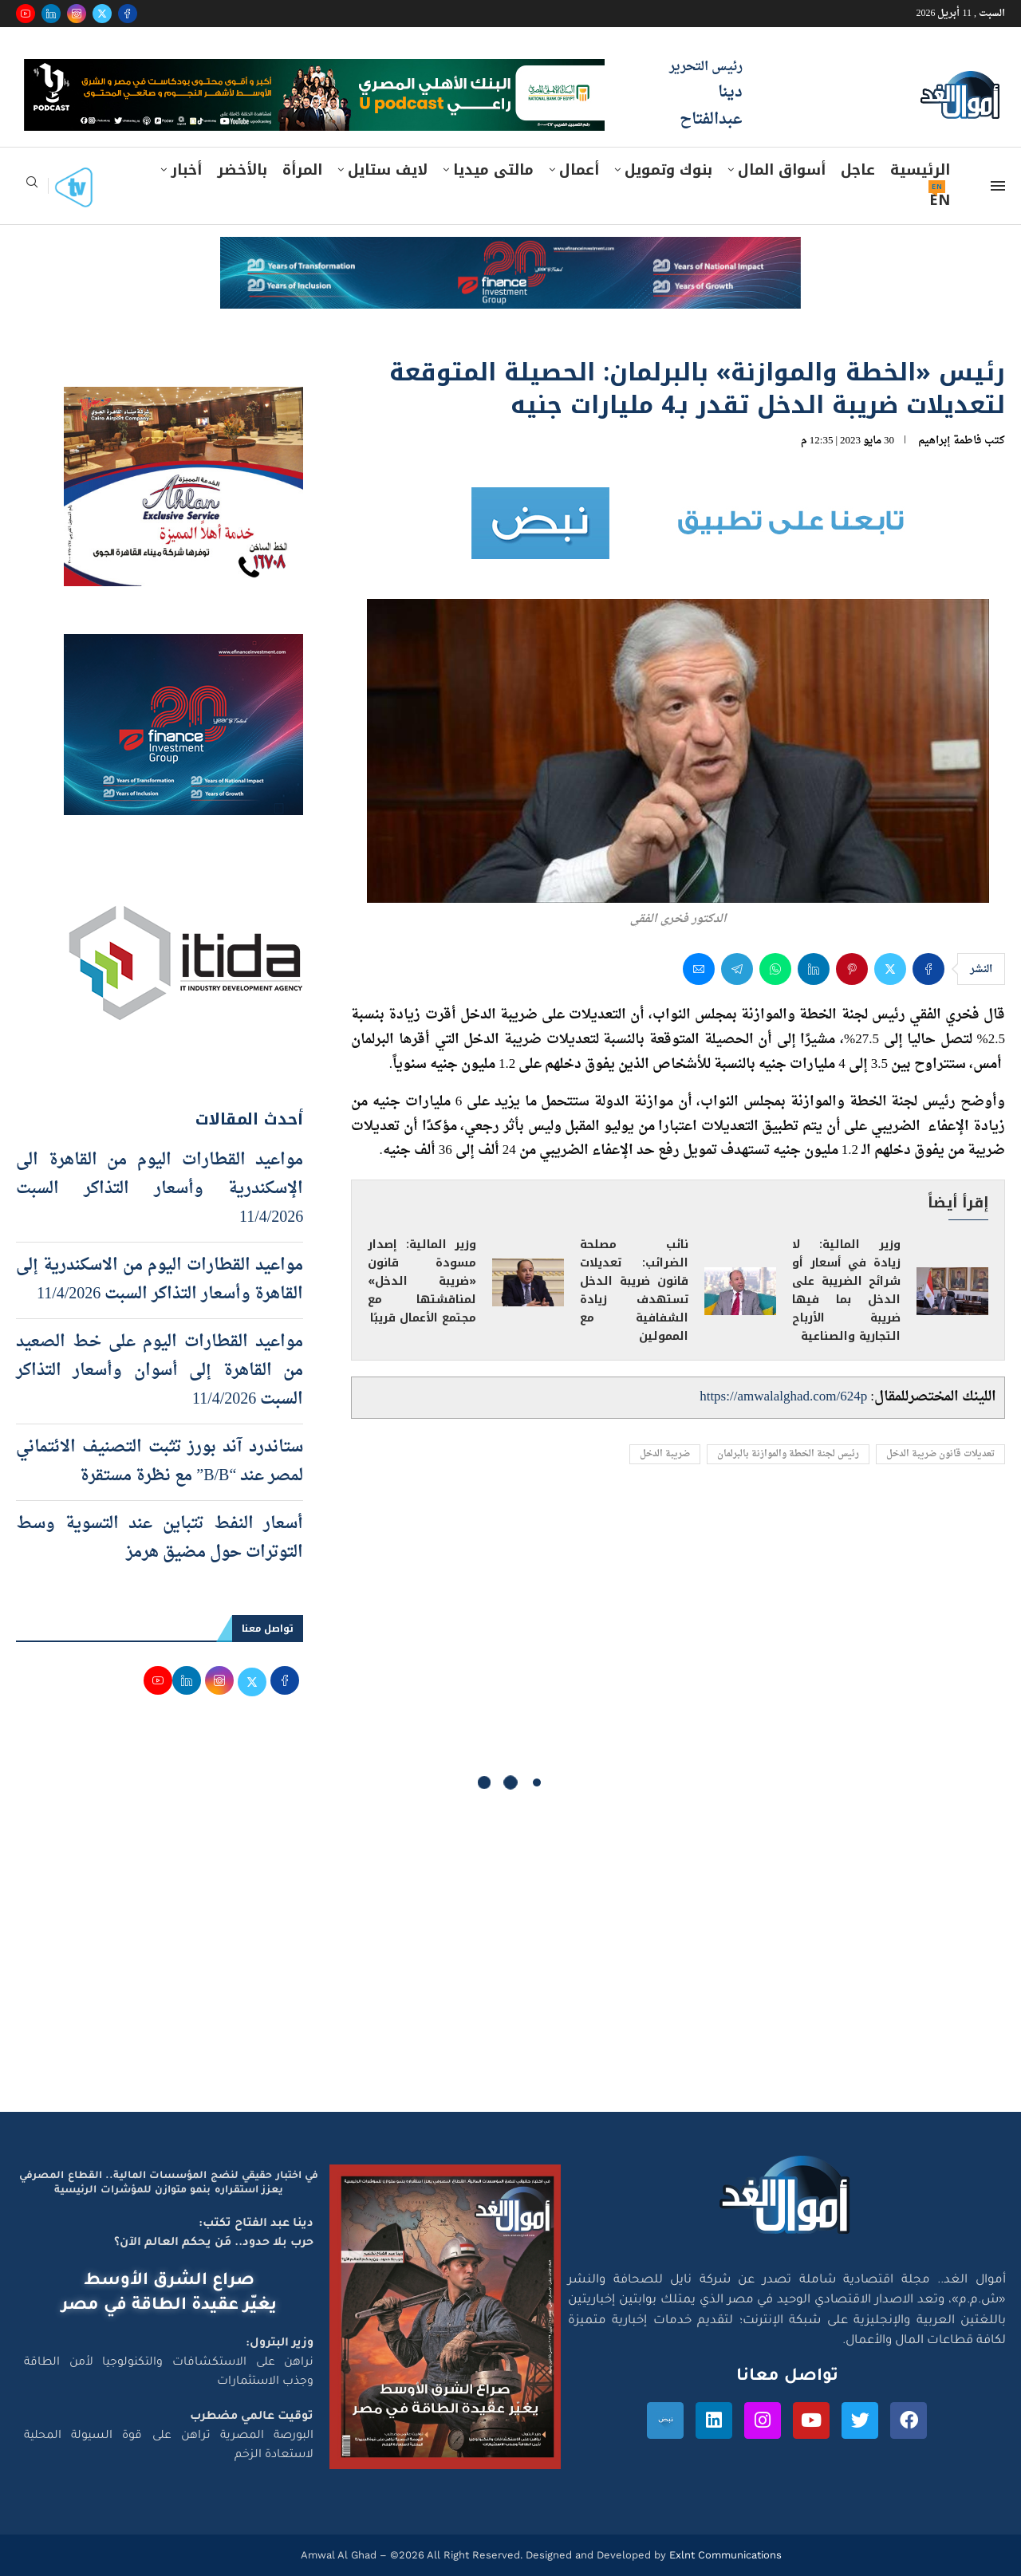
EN (939, 200)
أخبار (186, 170)
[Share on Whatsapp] (775, 969)
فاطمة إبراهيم (950, 441)
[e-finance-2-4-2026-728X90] (510, 252)
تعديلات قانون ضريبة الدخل (940, 1454)
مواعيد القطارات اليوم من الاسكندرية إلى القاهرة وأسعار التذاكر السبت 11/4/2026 (159, 1280)
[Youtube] (25, 13)
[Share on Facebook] (928, 969)
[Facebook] (127, 13)
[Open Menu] (998, 186)
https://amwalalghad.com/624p (783, 1397)
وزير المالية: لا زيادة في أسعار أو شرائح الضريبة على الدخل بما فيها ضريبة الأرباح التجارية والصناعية (846, 1290)
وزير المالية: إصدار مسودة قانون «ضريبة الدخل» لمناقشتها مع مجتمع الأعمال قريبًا (422, 1281)
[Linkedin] (51, 13)
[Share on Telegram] (737, 969)
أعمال (579, 170)
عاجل (858, 170)
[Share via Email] (699, 969)
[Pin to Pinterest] (852, 969)
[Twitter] (102, 13)
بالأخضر (242, 170)
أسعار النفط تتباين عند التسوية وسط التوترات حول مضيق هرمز (159, 1538)
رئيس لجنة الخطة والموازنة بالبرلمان (788, 1454)
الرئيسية (920, 170)
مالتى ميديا (493, 170)
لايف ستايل (388, 170)
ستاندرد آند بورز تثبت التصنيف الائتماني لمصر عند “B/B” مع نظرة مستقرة (159, 1461)
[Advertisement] (510, 1960)
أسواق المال (782, 170)
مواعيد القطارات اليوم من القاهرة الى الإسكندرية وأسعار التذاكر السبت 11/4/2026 (159, 1189)
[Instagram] (76, 13)
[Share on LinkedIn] (814, 969)
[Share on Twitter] (890, 969)
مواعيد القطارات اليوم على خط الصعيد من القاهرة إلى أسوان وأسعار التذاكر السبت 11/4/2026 (159, 1371)
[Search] (32, 187)
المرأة (302, 170)
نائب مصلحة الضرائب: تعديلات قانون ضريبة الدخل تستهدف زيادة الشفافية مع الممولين (634, 1290)
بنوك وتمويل (668, 170)
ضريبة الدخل (665, 1454)
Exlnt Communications (724, 2555)
